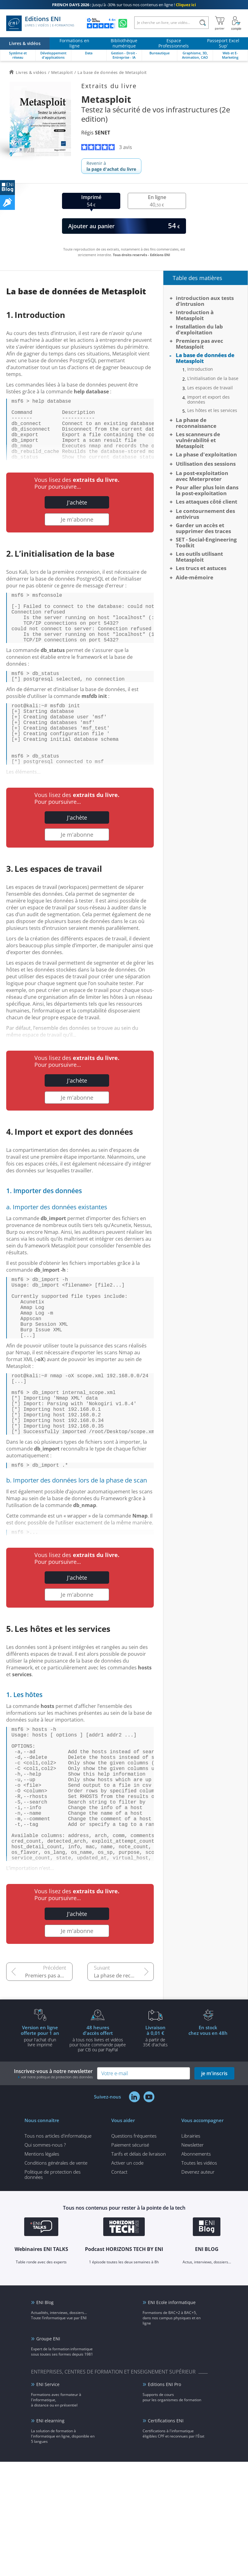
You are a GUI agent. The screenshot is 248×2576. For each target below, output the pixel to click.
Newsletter (192, 2245)
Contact (119, 2272)
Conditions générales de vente (55, 2263)
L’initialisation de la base (212, 378)
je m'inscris (214, 2174)
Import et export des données (208, 400)
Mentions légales (41, 2254)
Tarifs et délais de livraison (138, 2254)
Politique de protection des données (52, 2275)
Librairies (190, 2236)
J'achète (77, 516)
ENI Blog (45, 2403)
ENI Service (48, 2485)
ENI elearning (50, 2521)
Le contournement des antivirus (205, 514)
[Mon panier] (219, 23)
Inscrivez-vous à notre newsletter (53, 2174)
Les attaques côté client (206, 502)
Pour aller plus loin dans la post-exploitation (207, 490)
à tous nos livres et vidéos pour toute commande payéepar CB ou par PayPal (97, 2139)
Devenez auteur (198, 2272)
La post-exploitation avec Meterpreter (202, 476)
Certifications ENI (166, 2521)
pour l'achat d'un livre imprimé (40, 2136)
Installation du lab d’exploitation (199, 329)
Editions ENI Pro (164, 2485)
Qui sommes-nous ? (45, 2245)
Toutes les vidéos (199, 2263)
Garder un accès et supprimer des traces (203, 528)
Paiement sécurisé (130, 2245)
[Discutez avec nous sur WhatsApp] (122, 23)
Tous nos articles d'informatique (57, 2236)
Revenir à (111, 166)
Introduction (200, 369)
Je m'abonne (77, 533)
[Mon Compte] (236, 23)
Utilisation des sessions (206, 464)
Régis (95, 132)
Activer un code (127, 2263)
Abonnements (196, 2254)
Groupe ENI (48, 2439)
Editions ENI (40, 23)
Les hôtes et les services (212, 410)
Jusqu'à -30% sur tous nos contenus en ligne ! (124, 4)
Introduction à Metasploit (195, 315)
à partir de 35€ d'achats (155, 2136)
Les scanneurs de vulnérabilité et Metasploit (198, 440)
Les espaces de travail (210, 387)
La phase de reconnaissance (124, 2076)
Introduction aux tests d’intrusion (205, 301)
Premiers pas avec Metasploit (49, 2076)
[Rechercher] (202, 22)
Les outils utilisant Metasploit (199, 557)
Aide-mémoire (194, 577)
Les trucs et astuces (201, 568)
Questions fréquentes (134, 2236)
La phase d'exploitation (206, 454)
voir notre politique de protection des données (57, 2177)
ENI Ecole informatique (172, 2403)
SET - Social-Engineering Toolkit (206, 542)
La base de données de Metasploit (205, 358)
